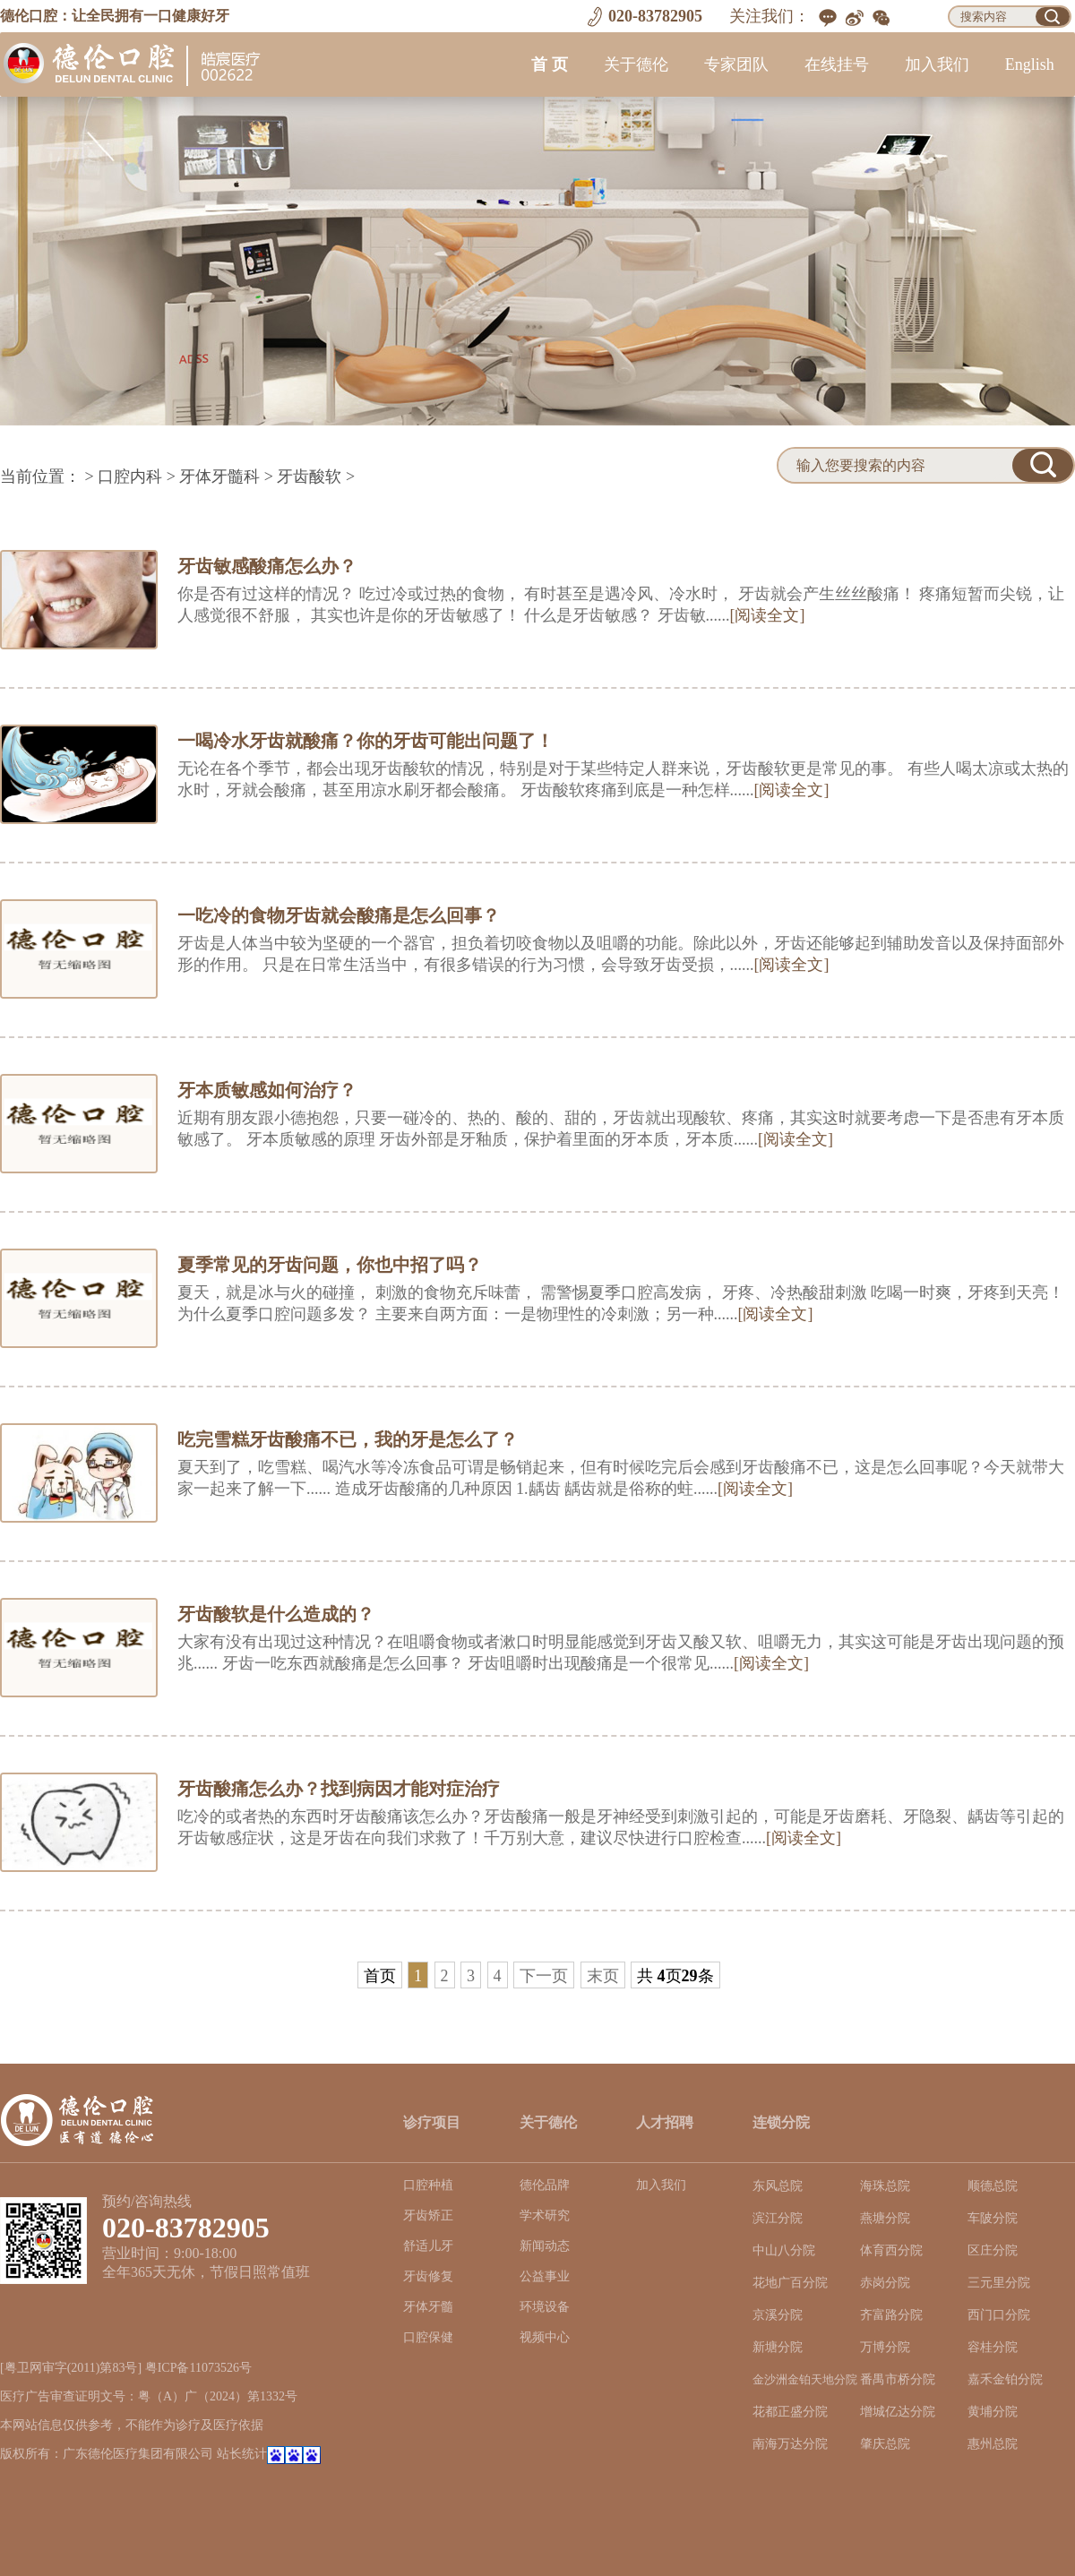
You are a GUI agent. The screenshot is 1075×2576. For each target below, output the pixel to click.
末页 (603, 1976)
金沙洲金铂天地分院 (804, 2380)
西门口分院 (999, 2315)
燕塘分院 (885, 2218)
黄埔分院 (993, 2411)
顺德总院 (993, 2186)
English (1029, 64)
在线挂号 (836, 64)
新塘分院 (777, 2347)
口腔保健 (428, 2337)
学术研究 (545, 2215)
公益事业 (545, 2276)
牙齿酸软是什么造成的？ (275, 1614)
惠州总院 (993, 2444)
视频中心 (545, 2337)
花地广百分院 (790, 2282)
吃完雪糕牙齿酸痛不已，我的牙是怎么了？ (347, 1439)
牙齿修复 (428, 2276)
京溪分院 (777, 2315)
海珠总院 (885, 2186)
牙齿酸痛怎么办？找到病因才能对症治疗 (338, 1789)
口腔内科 (130, 476)
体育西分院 (891, 2250)
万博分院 (885, 2347)
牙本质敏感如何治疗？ (267, 1090)
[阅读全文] (767, 615)
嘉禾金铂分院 (1005, 2379)
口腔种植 (428, 2185)
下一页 (544, 1976)
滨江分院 (777, 2218)
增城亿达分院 (897, 2411)
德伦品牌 (545, 2185)
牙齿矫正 (428, 2215)
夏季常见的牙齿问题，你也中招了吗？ (329, 1265)
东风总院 (777, 2186)
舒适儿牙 (428, 2246)
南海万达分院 (790, 2444)
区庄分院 (993, 2250)
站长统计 (242, 2453)
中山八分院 (783, 2250)
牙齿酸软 (309, 476)
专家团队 (736, 64)
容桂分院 (993, 2347)
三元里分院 (999, 2282)
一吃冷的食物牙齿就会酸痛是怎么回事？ (338, 915)
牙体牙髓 (428, 2307)
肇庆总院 (885, 2444)
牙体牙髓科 (219, 476)
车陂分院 (993, 2218)
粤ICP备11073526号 (198, 2367)
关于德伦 (636, 64)
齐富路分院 (891, 2315)
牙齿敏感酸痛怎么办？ (267, 566)
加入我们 (937, 64)
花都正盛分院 (790, 2411)
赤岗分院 (885, 2282)
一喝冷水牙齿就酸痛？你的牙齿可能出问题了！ (365, 741)
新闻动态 (545, 2246)
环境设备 (545, 2307)
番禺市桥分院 (897, 2379)
